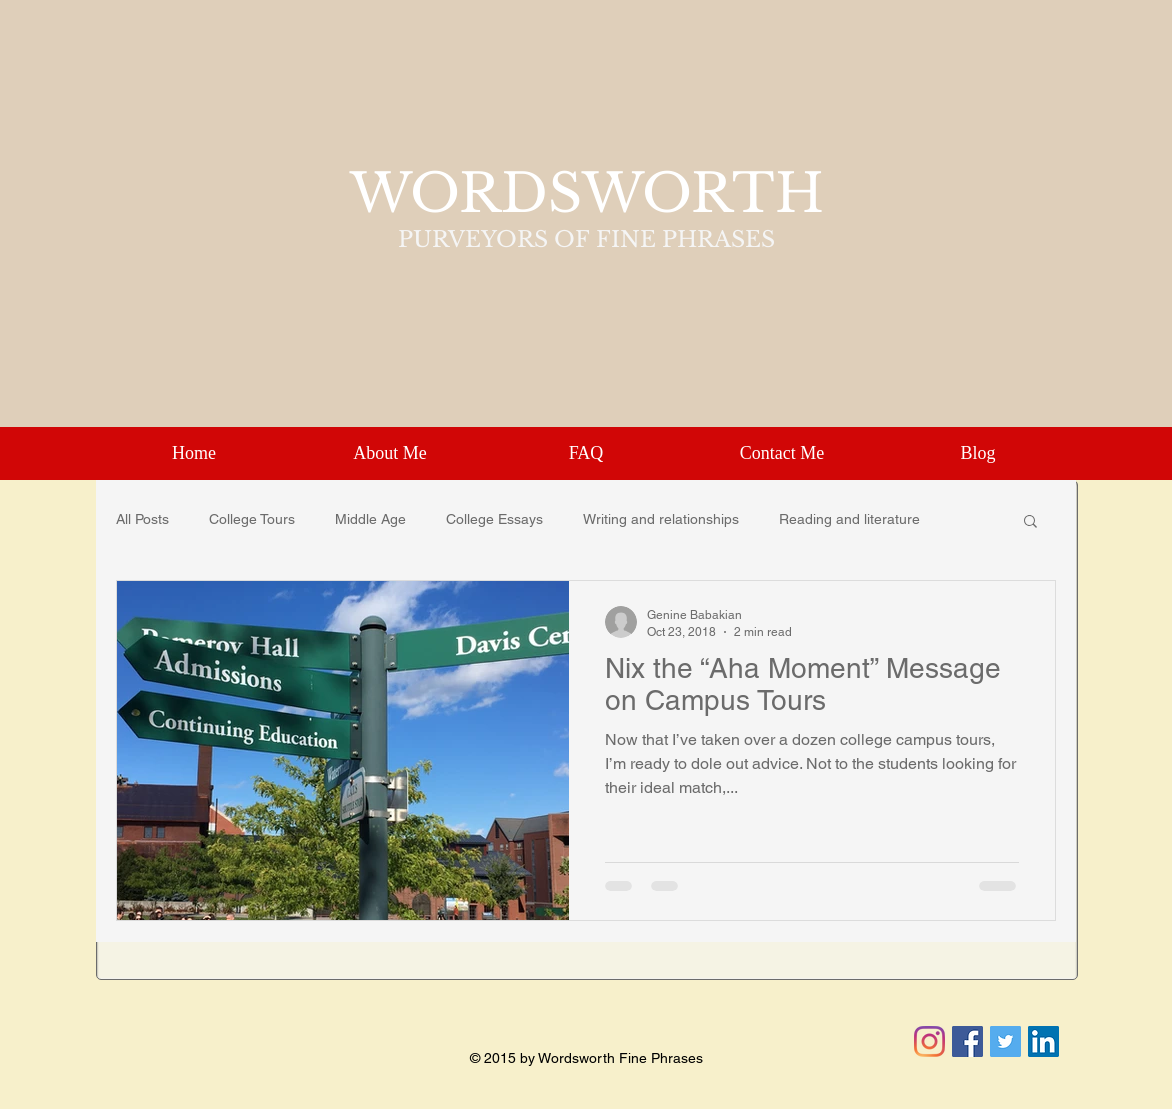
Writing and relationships (661, 519)
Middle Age (370, 519)
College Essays (494, 519)
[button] (1030, 522)
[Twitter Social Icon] (1005, 1041)
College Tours (252, 519)
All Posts (142, 519)
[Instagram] (929, 1041)
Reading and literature (849, 519)
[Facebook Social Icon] (967, 1041)
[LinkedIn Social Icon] (1043, 1041)
